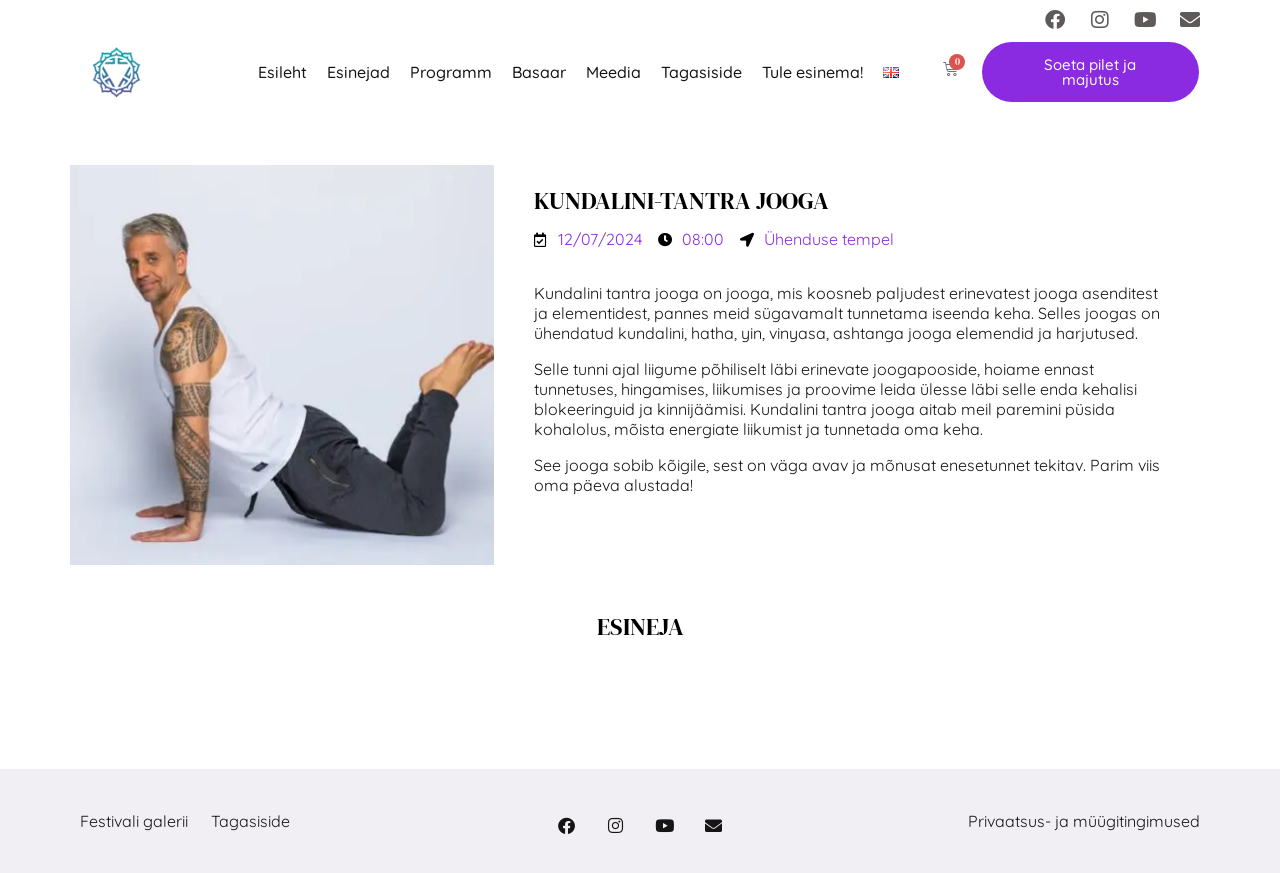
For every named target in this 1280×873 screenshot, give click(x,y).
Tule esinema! (812, 72)
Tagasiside (701, 72)
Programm (451, 72)
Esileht (282, 72)
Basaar (539, 72)
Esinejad (358, 72)
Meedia (613, 72)
